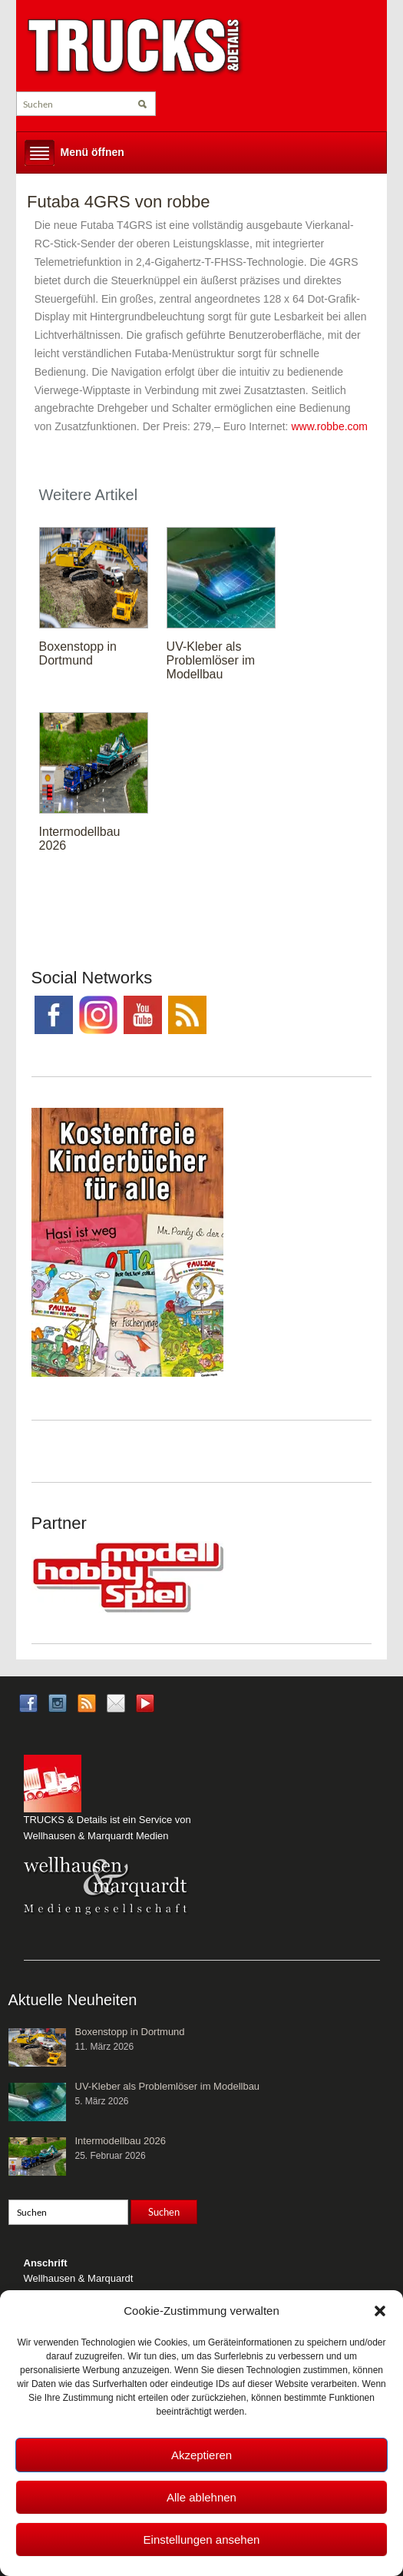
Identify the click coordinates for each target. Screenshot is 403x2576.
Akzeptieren (201, 2455)
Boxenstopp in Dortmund (78, 653)
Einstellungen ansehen (202, 2539)
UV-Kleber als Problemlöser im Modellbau (211, 660)
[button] (380, 2311)
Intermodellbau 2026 (121, 2141)
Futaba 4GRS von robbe (118, 201)
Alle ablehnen (201, 2497)
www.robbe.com (329, 426)
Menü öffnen (92, 152)
